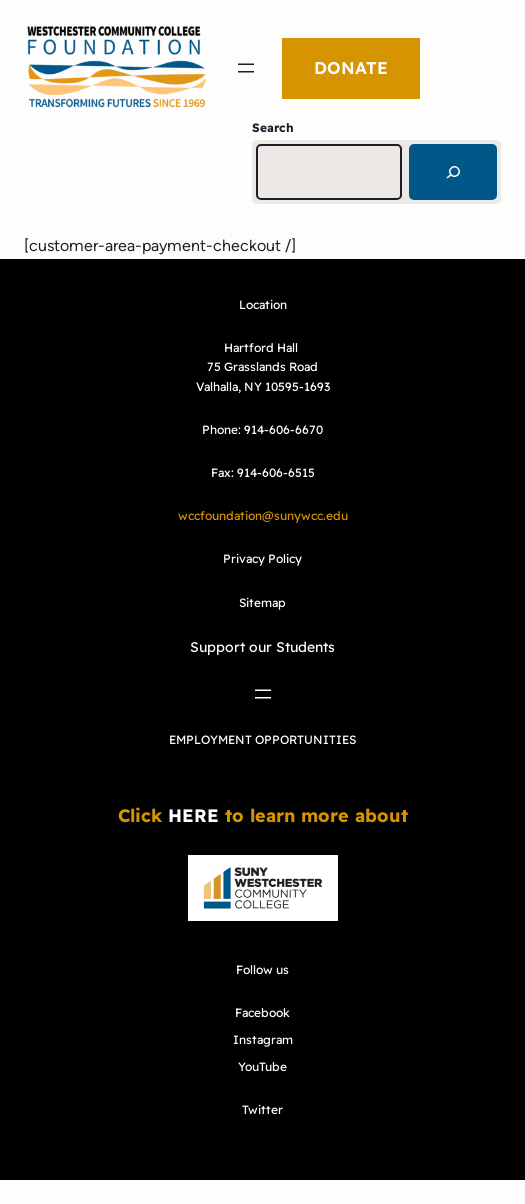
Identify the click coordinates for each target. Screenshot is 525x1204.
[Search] (453, 172)
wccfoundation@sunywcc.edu (263, 515)
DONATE (351, 67)
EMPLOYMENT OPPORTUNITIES (262, 739)
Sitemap (262, 602)
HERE (193, 815)
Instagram (263, 1039)
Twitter (262, 1109)
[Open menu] (246, 68)
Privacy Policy (262, 558)
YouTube (262, 1066)
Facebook (262, 1012)
